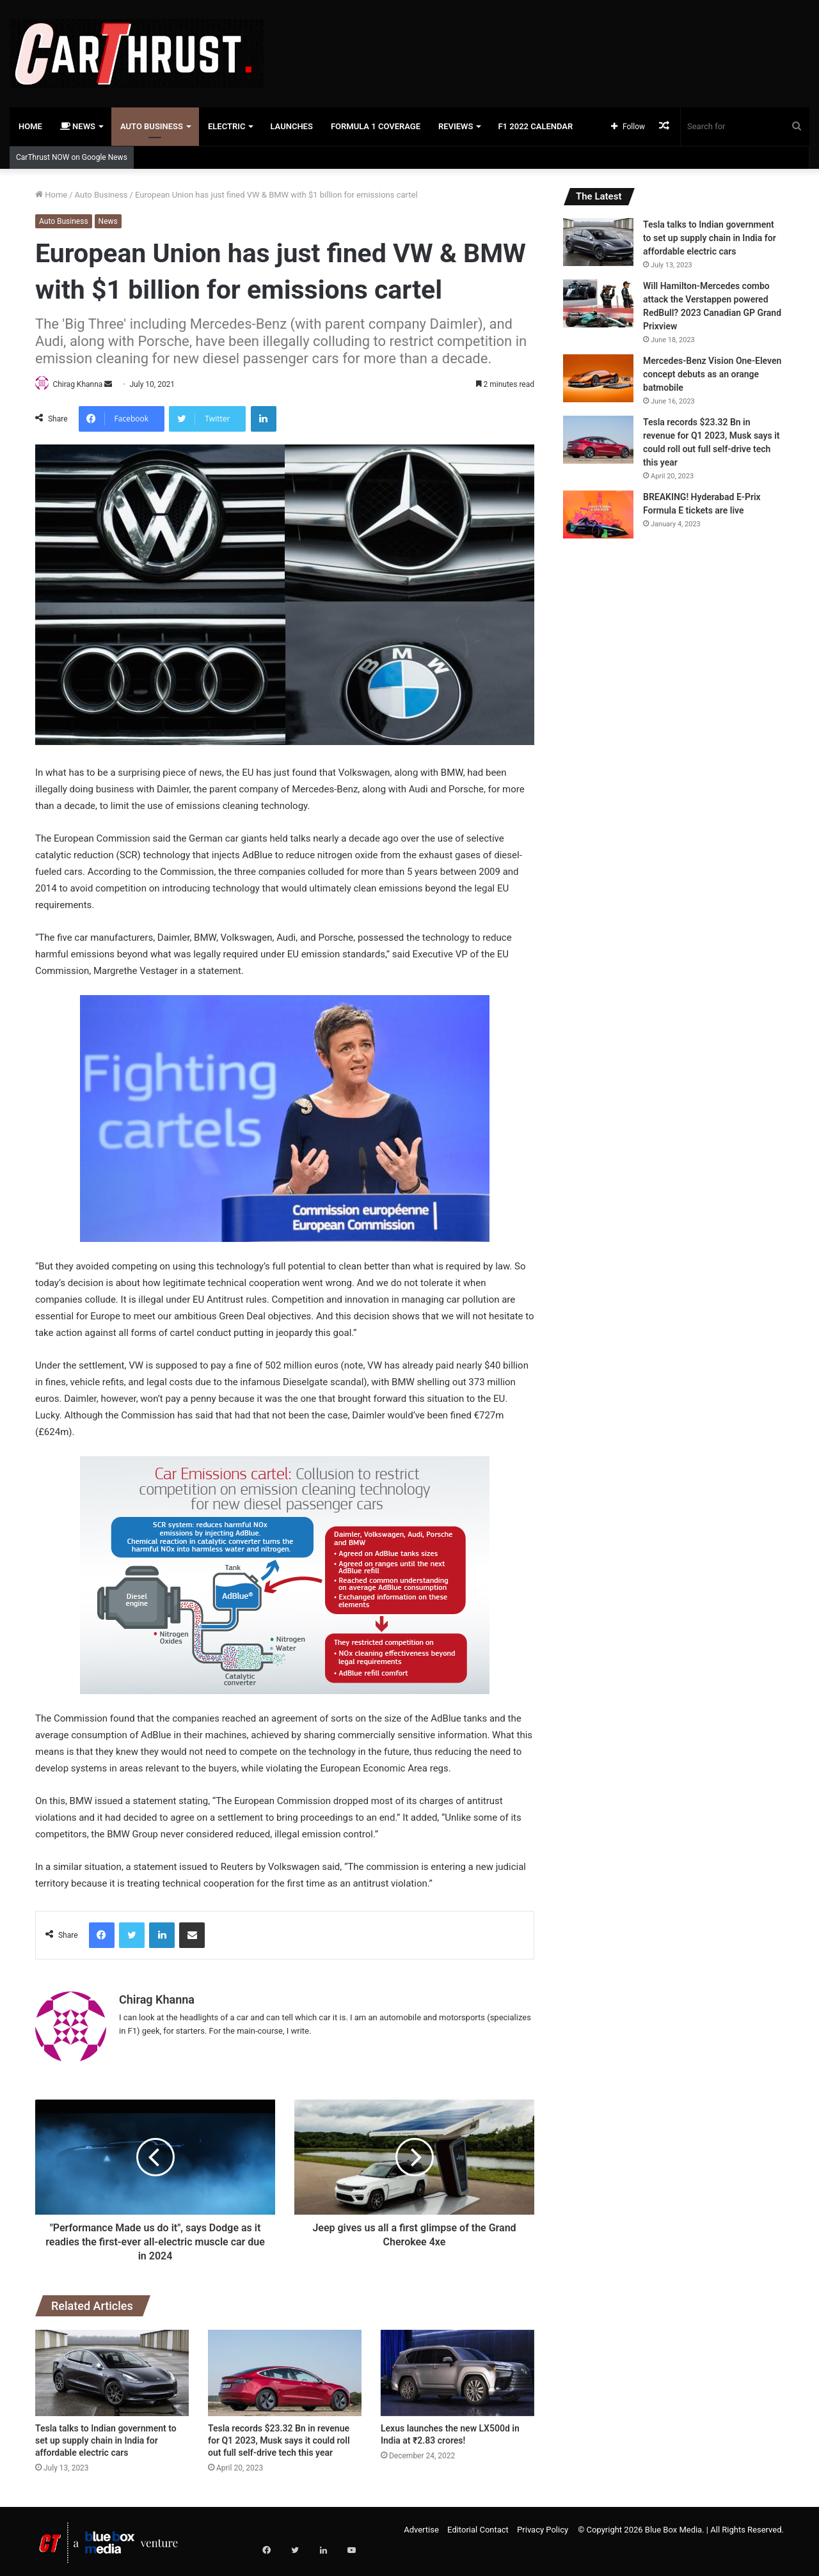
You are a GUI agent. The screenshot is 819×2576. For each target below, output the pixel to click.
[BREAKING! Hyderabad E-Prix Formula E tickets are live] (598, 514)
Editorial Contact (478, 2525)
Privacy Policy (542, 2525)
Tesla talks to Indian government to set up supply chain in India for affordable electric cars (106, 2436)
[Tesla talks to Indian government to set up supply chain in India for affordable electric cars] (112, 2368)
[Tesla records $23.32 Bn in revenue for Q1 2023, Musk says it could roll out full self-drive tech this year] (285, 2368)
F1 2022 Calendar (535, 126)
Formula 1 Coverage (375, 126)
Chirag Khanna (83, 384)
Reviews (455, 126)
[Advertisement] (546, 41)
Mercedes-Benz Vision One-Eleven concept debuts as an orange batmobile (712, 374)
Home (30, 126)
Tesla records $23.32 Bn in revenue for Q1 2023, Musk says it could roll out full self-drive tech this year (279, 2436)
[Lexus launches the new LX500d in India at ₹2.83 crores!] (457, 2368)
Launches (291, 126)
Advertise (421, 2525)
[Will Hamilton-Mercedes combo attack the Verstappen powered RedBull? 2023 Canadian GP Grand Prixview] (598, 303)
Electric (227, 126)
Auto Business (151, 126)
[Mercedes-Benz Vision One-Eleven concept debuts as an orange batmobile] (598, 378)
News (77, 126)
